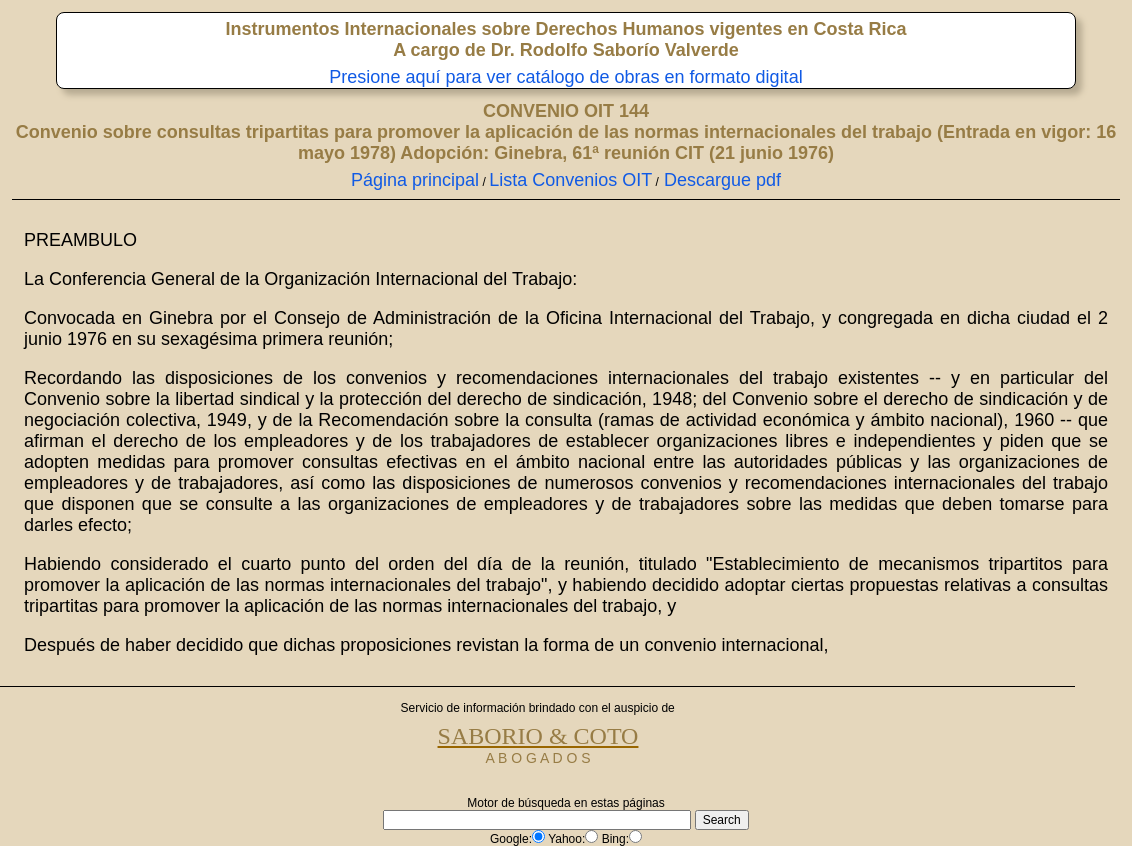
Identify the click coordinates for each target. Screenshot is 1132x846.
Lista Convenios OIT (570, 180)
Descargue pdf (720, 180)
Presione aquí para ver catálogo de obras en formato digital (565, 77)
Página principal (415, 180)
